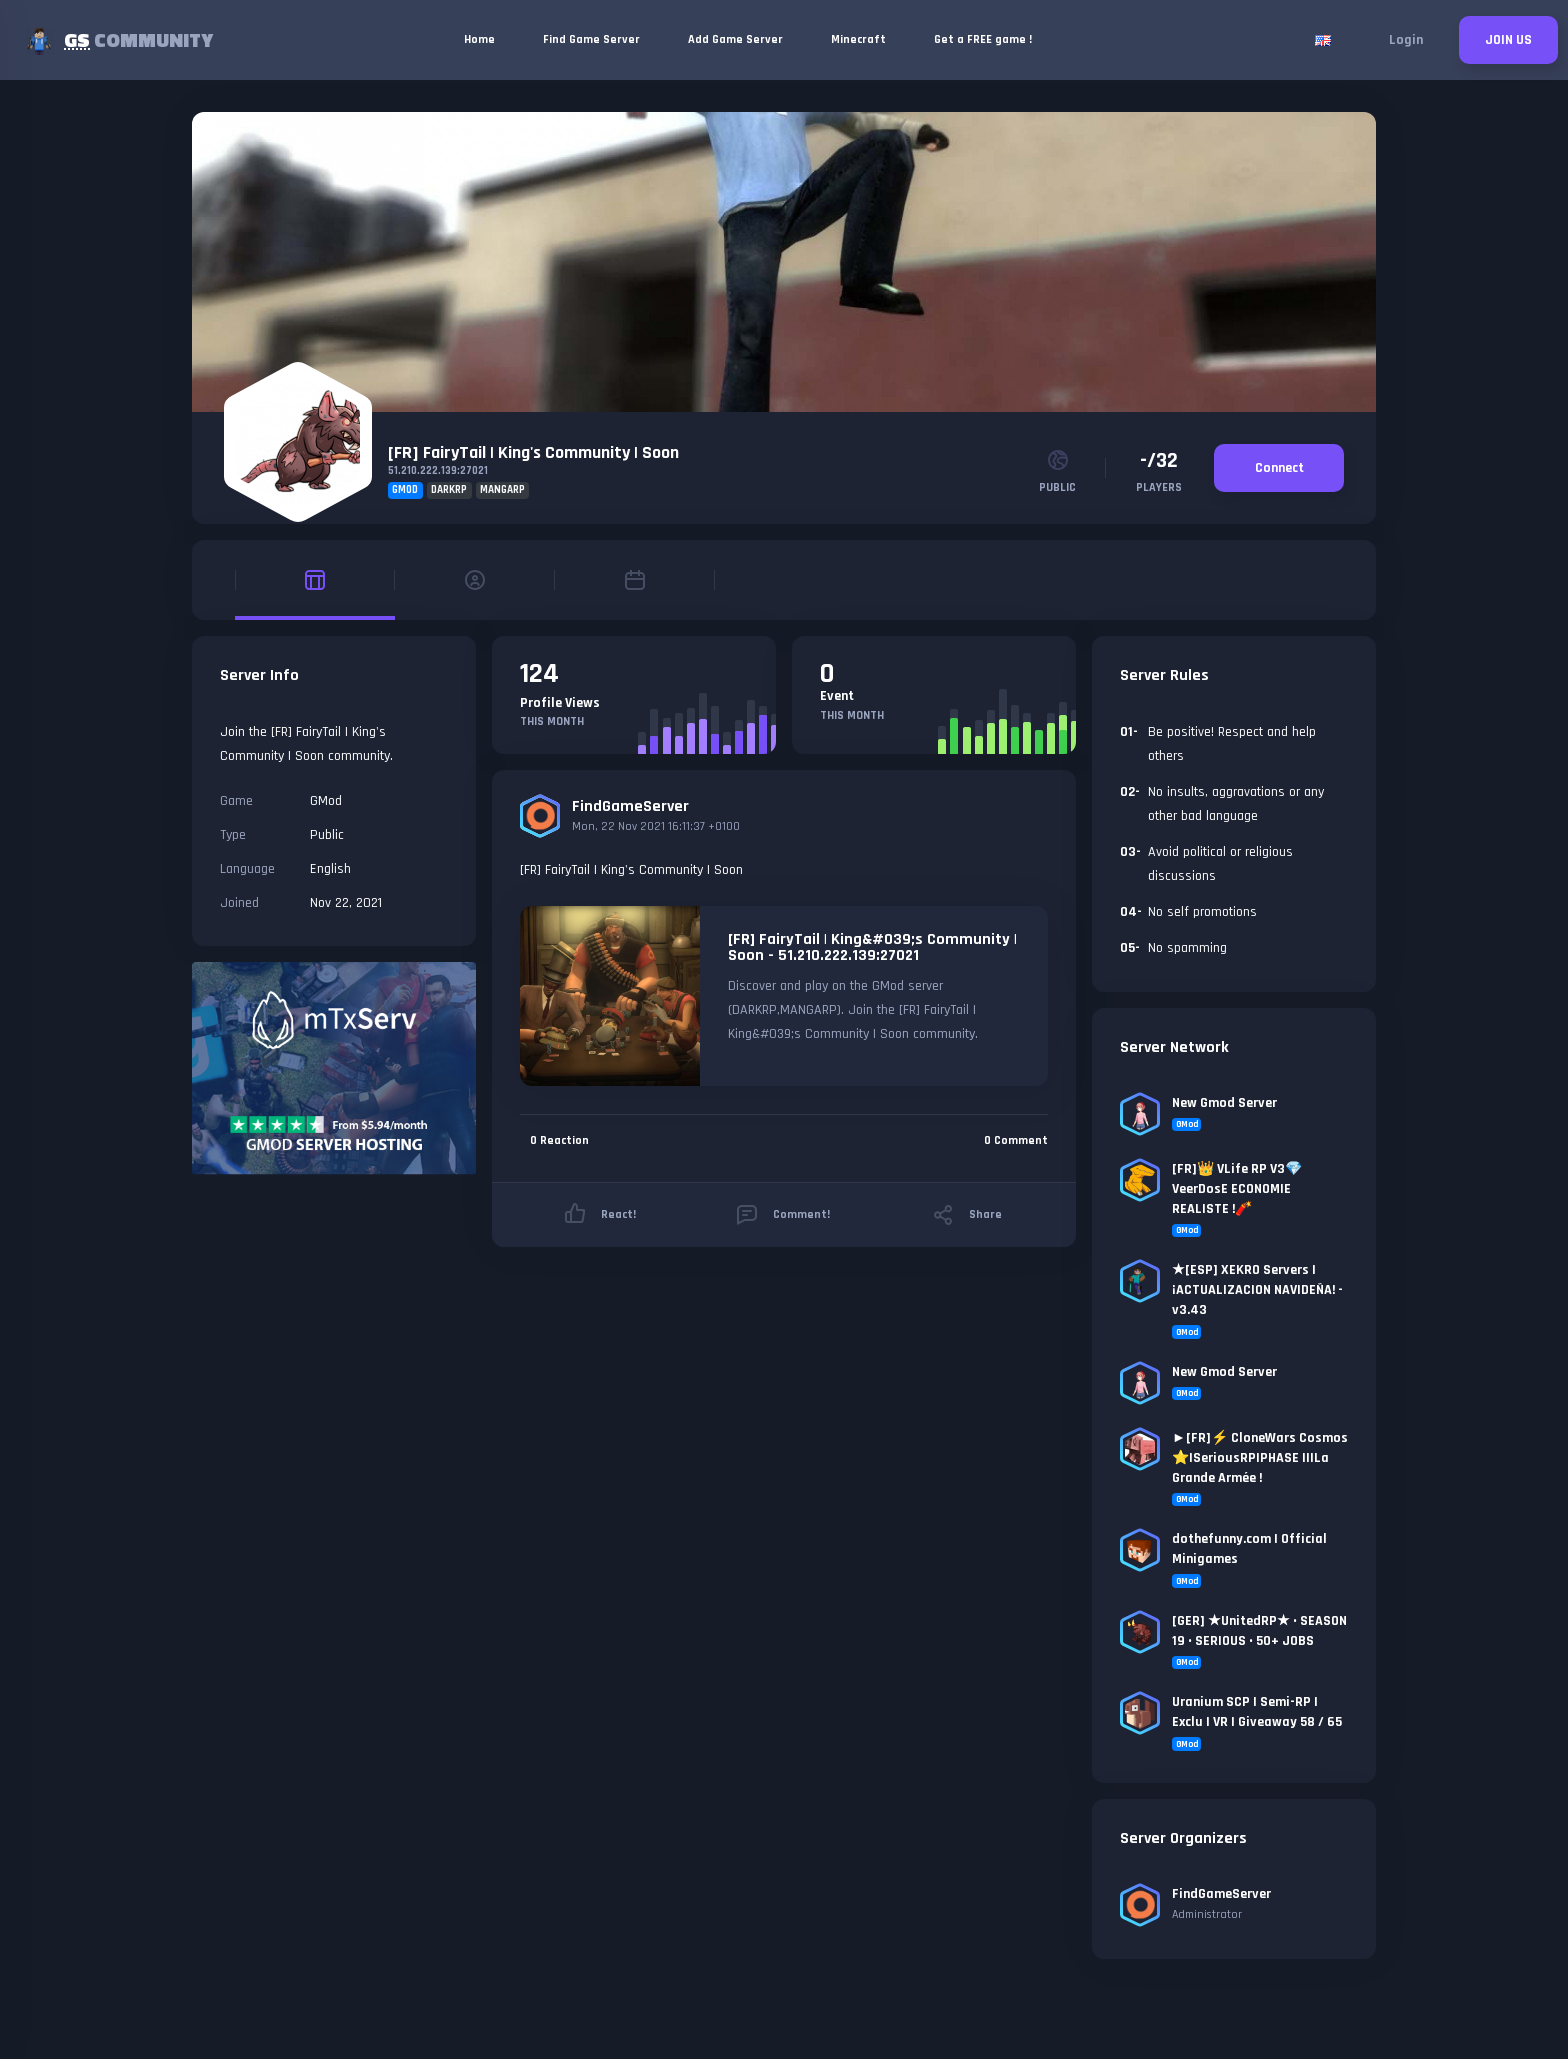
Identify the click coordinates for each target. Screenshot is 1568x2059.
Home (479, 39)
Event (837, 696)
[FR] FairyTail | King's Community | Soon (533, 452)
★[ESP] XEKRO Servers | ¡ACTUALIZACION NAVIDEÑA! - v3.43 (1257, 1290)
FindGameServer (630, 806)
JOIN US (1508, 40)
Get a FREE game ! (983, 39)
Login (1406, 40)
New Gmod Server (1224, 1103)
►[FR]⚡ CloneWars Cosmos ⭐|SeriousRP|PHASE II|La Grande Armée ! (1260, 1458)
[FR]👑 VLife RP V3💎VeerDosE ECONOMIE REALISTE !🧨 (1237, 1189)
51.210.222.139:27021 (438, 471)
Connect (1279, 468)
